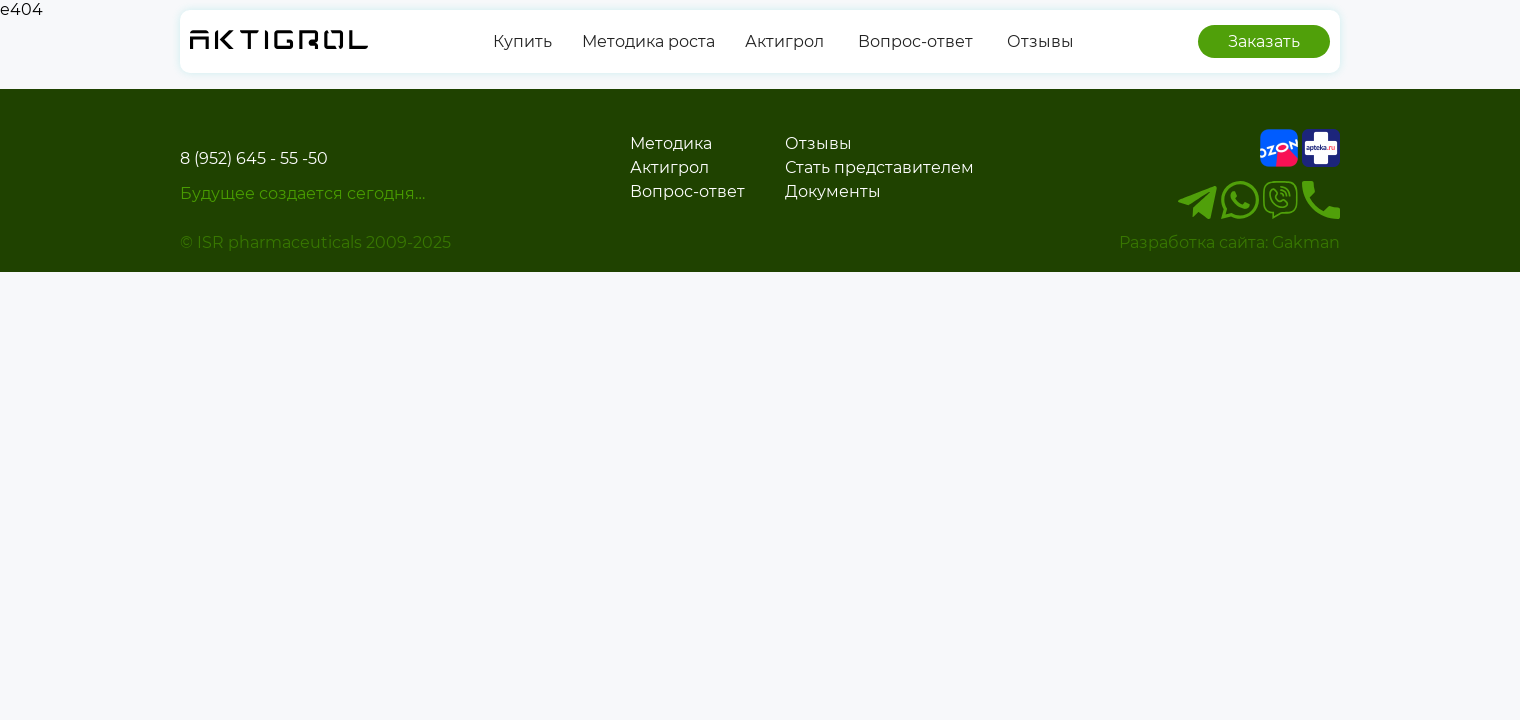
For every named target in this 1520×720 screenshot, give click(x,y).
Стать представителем (879, 167)
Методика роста (648, 41)
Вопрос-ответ (913, 41)
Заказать (1264, 41)
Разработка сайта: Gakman (1229, 242)
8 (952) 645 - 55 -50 (254, 158)
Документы (833, 191)
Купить (522, 41)
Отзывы (1038, 41)
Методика (671, 143)
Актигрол (784, 41)
